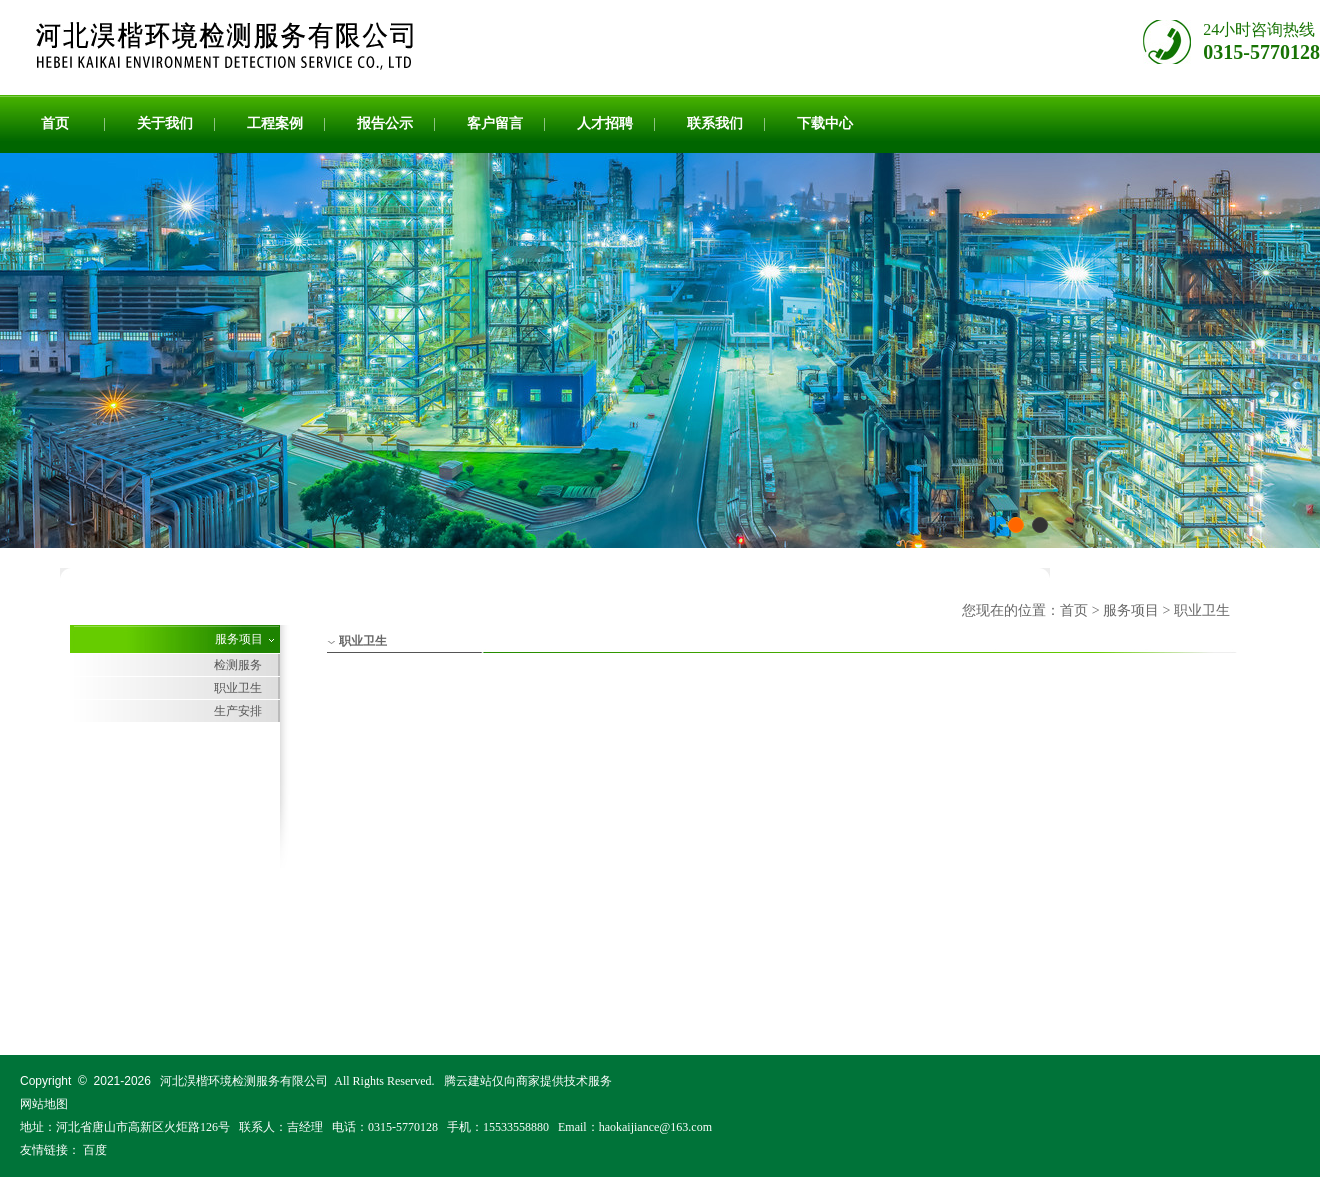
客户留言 (495, 123)
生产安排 (238, 711)
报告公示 (385, 123)
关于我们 (165, 123)
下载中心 (825, 123)
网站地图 (44, 1104)
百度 (95, 1150)
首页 (55, 123)
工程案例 (275, 123)
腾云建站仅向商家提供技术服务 (528, 1081)
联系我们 (715, 123)
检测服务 (238, 665)
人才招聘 (605, 123)
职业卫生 (238, 688)
